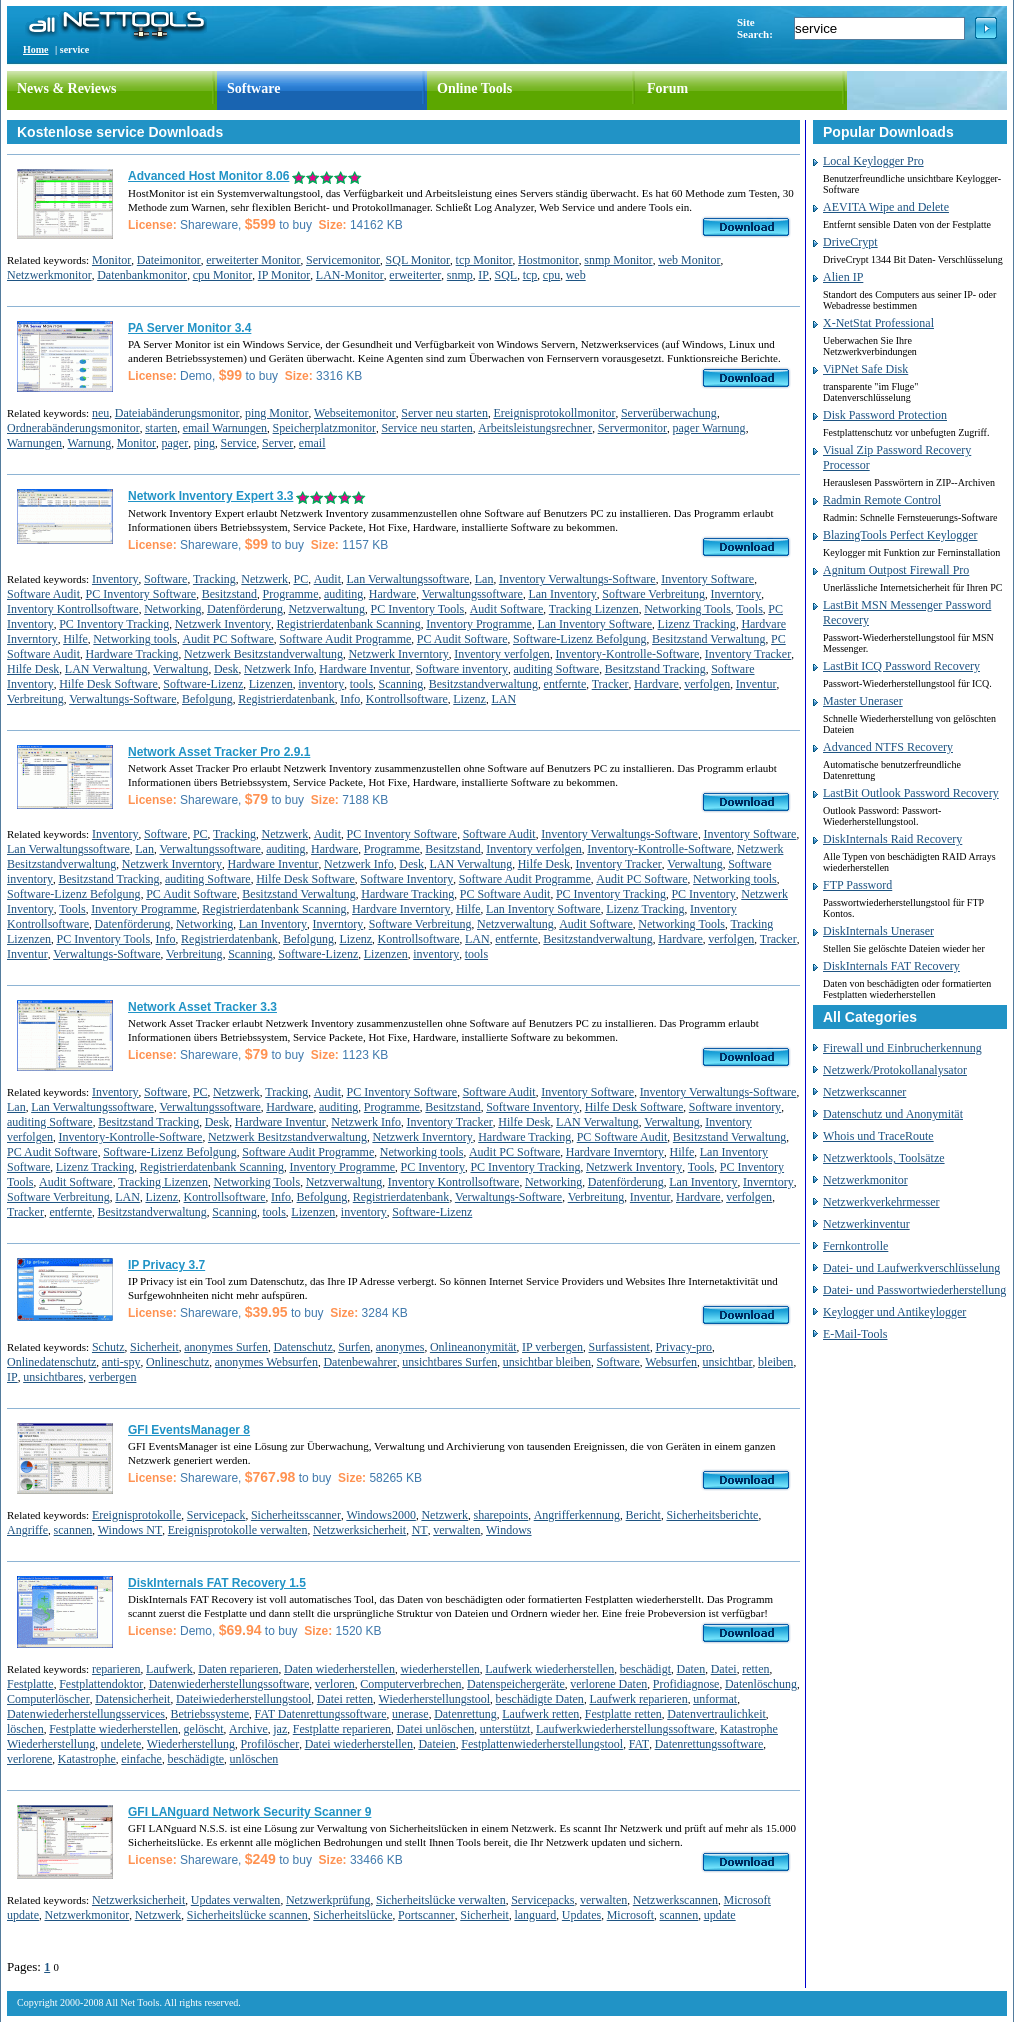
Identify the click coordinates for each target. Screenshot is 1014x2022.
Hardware (392, 594)
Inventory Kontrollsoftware (73, 609)
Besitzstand (229, 594)
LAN (503, 699)
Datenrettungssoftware (709, 1744)
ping (204, 443)
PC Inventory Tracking (114, 624)
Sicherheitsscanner (296, 1515)
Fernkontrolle (855, 1246)
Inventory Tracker (748, 654)
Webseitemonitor (355, 413)
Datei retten (345, 1699)
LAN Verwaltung (106, 669)
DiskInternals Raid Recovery (892, 839)
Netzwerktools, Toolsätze (884, 1158)
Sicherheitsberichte (712, 1515)
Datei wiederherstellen (359, 1744)
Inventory (115, 579)
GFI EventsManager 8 (189, 1430)
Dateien (436, 1744)
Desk (226, 669)
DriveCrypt (850, 242)
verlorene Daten (608, 1684)
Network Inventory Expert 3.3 (210, 496)
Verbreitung (35, 699)
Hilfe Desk (33, 669)
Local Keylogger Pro (873, 161)
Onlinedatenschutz (51, 1362)
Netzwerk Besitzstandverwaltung (263, 654)
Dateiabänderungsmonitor (177, 413)
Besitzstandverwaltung (483, 684)
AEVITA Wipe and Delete (886, 207)
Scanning (401, 684)
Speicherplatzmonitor (324, 428)
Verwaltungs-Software (122, 699)
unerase (410, 1714)
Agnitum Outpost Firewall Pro (896, 570)
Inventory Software (707, 579)
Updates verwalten (236, 1900)
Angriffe (27, 1530)
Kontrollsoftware (407, 699)
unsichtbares (53, 1377)
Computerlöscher (48, 1699)
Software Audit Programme (345, 639)
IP (483, 275)
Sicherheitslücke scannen (247, 1915)
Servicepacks (542, 1900)
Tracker (610, 684)
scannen (73, 1530)
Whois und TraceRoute (878, 1136)
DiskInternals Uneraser (878, 931)
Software (253, 88)
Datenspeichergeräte (516, 1684)
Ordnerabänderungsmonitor (73, 428)
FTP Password (857, 885)
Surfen (354, 1347)
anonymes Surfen (226, 1347)
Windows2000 (381, 1515)
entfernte (565, 684)
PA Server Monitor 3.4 (189, 328)
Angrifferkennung (577, 1515)
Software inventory (462, 669)
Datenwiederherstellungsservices (86, 1714)
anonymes (400, 1347)
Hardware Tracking (132, 654)
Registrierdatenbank (286, 699)
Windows (509, 1530)
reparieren (116, 1669)
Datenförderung (245, 609)
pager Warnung (709, 428)
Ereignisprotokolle (136, 1515)
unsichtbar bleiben (547, 1362)
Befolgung (207, 699)
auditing (343, 594)
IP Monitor (284, 275)
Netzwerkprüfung (328, 1900)
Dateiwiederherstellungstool (243, 1699)
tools (361, 684)
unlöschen (254, 1759)
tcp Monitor (484, 260)
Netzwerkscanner (864, 1092)
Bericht (643, 1515)
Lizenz (469, 699)
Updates (581, 1915)
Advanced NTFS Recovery (888, 747)
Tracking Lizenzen (594, 609)
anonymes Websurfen (266, 1362)
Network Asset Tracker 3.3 (202, 1007)
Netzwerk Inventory (223, 624)
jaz (280, 1729)
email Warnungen (225, 428)
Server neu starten (444, 413)
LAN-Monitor (350, 275)
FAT (639, 1744)
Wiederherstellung (191, 1744)
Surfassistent (619, 1347)
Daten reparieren (238, 1669)
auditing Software (557, 669)
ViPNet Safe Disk (865, 369)
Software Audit (43, 594)
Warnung (90, 443)
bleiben (775, 1362)
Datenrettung (465, 1714)
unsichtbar (728, 1362)
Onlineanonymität (473, 1347)
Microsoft (630, 1915)
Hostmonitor (548, 260)
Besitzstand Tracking (655, 669)
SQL (506, 275)
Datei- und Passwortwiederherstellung (914, 1290)
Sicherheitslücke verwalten (441, 1900)
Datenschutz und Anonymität (893, 1114)
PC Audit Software (462, 639)
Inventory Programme (479, 624)
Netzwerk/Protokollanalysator (895, 1070)
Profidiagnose (686, 1684)
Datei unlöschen (436, 1729)
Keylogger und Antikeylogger (894, 1312)
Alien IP (843, 277)
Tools (749, 609)
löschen (25, 1729)
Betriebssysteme (209, 1714)
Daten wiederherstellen (339, 1669)
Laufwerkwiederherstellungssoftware (625, 1729)
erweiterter (415, 275)
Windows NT (130, 1530)
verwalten (456, 1530)
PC (300, 579)
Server (277, 443)
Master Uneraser (863, 701)
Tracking (214, 579)
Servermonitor (632, 428)
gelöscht (204, 1729)
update (720, 1915)
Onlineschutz (177, 1362)
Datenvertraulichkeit (716, 1714)
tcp (530, 275)
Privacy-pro (683, 1347)
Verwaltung (180, 669)
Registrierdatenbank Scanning (348, 624)
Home (36, 49)
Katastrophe (87, 1759)
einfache (141, 1759)
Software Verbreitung (653, 594)
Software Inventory (406, 879)
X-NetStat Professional (878, 323)
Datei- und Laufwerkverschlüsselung (911, 1268)
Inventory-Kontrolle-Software (627, 654)
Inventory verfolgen (502, 654)
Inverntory (736, 594)
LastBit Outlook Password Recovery (911, 793)
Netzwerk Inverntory (398, 654)
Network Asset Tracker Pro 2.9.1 (219, 752)
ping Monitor (277, 413)
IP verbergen (552, 1347)
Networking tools (135, 639)
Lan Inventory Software (594, 624)
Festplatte (30, 1684)
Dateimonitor (169, 260)
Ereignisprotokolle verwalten (238, 1530)
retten (755, 1669)
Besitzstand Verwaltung (708, 639)
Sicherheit (154, 1347)
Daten (691, 1669)
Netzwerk (264, 579)
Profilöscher (269, 1744)
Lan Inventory (562, 594)
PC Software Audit (505, 894)
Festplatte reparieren (342, 1729)
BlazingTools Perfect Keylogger (900, 535)
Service (239, 443)
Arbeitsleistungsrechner (535, 428)
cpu (551, 275)
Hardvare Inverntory (401, 909)
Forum (667, 88)
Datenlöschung (761, 1684)
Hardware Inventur (364, 669)
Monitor (111, 260)
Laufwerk (169, 1669)
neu (100, 413)
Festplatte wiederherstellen (113, 1729)
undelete (121, 1744)
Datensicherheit (132, 1699)
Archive (248, 1729)
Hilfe (75, 639)
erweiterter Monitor (253, 260)
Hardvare (656, 684)
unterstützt (505, 1729)
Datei (724, 1669)
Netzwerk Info (279, 669)
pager (175, 443)
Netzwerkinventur (866, 1224)
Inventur (756, 684)
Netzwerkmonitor (49, 275)
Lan (484, 579)
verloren (335, 1684)
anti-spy (121, 1362)
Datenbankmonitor (142, 275)
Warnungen (34, 443)
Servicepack (216, 1515)
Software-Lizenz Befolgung (580, 639)
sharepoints (501, 1515)
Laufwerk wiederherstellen (549, 1669)
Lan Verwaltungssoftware (407, 579)
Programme (290, 594)
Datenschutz (302, 1347)
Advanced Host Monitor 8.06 (208, 176)
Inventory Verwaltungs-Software (577, 579)
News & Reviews (67, 88)
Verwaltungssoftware (472, 594)
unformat (715, 1699)
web (576, 275)
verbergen (113, 1377)
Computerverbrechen (410, 1684)
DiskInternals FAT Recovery (891, 966)
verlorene (29, 1759)
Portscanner (426, 1915)
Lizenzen (271, 684)
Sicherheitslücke (352, 1915)
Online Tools (474, 88)
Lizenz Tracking (697, 624)
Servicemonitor (343, 260)
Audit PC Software (227, 639)
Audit (327, 579)
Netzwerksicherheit (359, 1530)
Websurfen (671, 1362)
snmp (460, 275)
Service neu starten (426, 428)
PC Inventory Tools (418, 609)
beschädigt (645, 1669)
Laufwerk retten (540, 1714)
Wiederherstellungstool (435, 1699)
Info (350, 699)
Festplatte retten (623, 1714)
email (312, 443)
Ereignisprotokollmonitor (554, 413)
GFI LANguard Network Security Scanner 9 (249, 1812)
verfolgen (707, 684)
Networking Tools (687, 609)
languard (535, 1915)
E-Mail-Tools (855, 1334)
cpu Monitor (223, 275)
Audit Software (507, 609)
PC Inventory (703, 894)
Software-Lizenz (203, 684)
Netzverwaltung (326, 609)
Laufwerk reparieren (638, 1699)
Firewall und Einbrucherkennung (902, 1048)
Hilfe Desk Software (108, 684)
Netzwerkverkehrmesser (881, 1202)
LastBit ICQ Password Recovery (901, 666)
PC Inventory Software (141, 594)
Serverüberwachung (669, 413)
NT (420, 1530)
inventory (321, 684)
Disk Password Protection (885, 415)
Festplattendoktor (101, 1684)
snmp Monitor (618, 260)
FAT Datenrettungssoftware (321, 1714)
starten (161, 428)
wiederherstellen (439, 1669)
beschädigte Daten (540, 1699)
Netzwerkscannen (675, 1900)
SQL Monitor (418, 260)
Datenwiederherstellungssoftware (229, 1684)
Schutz (108, 1347)
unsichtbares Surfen (449, 1362)
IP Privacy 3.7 (166, 1265)
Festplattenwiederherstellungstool (542, 1744)
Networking (172, 609)
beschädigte (195, 1759)
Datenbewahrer (359, 1362)
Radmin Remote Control (882, 500)
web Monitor (689, 260)
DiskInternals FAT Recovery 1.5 (217, 1583)
